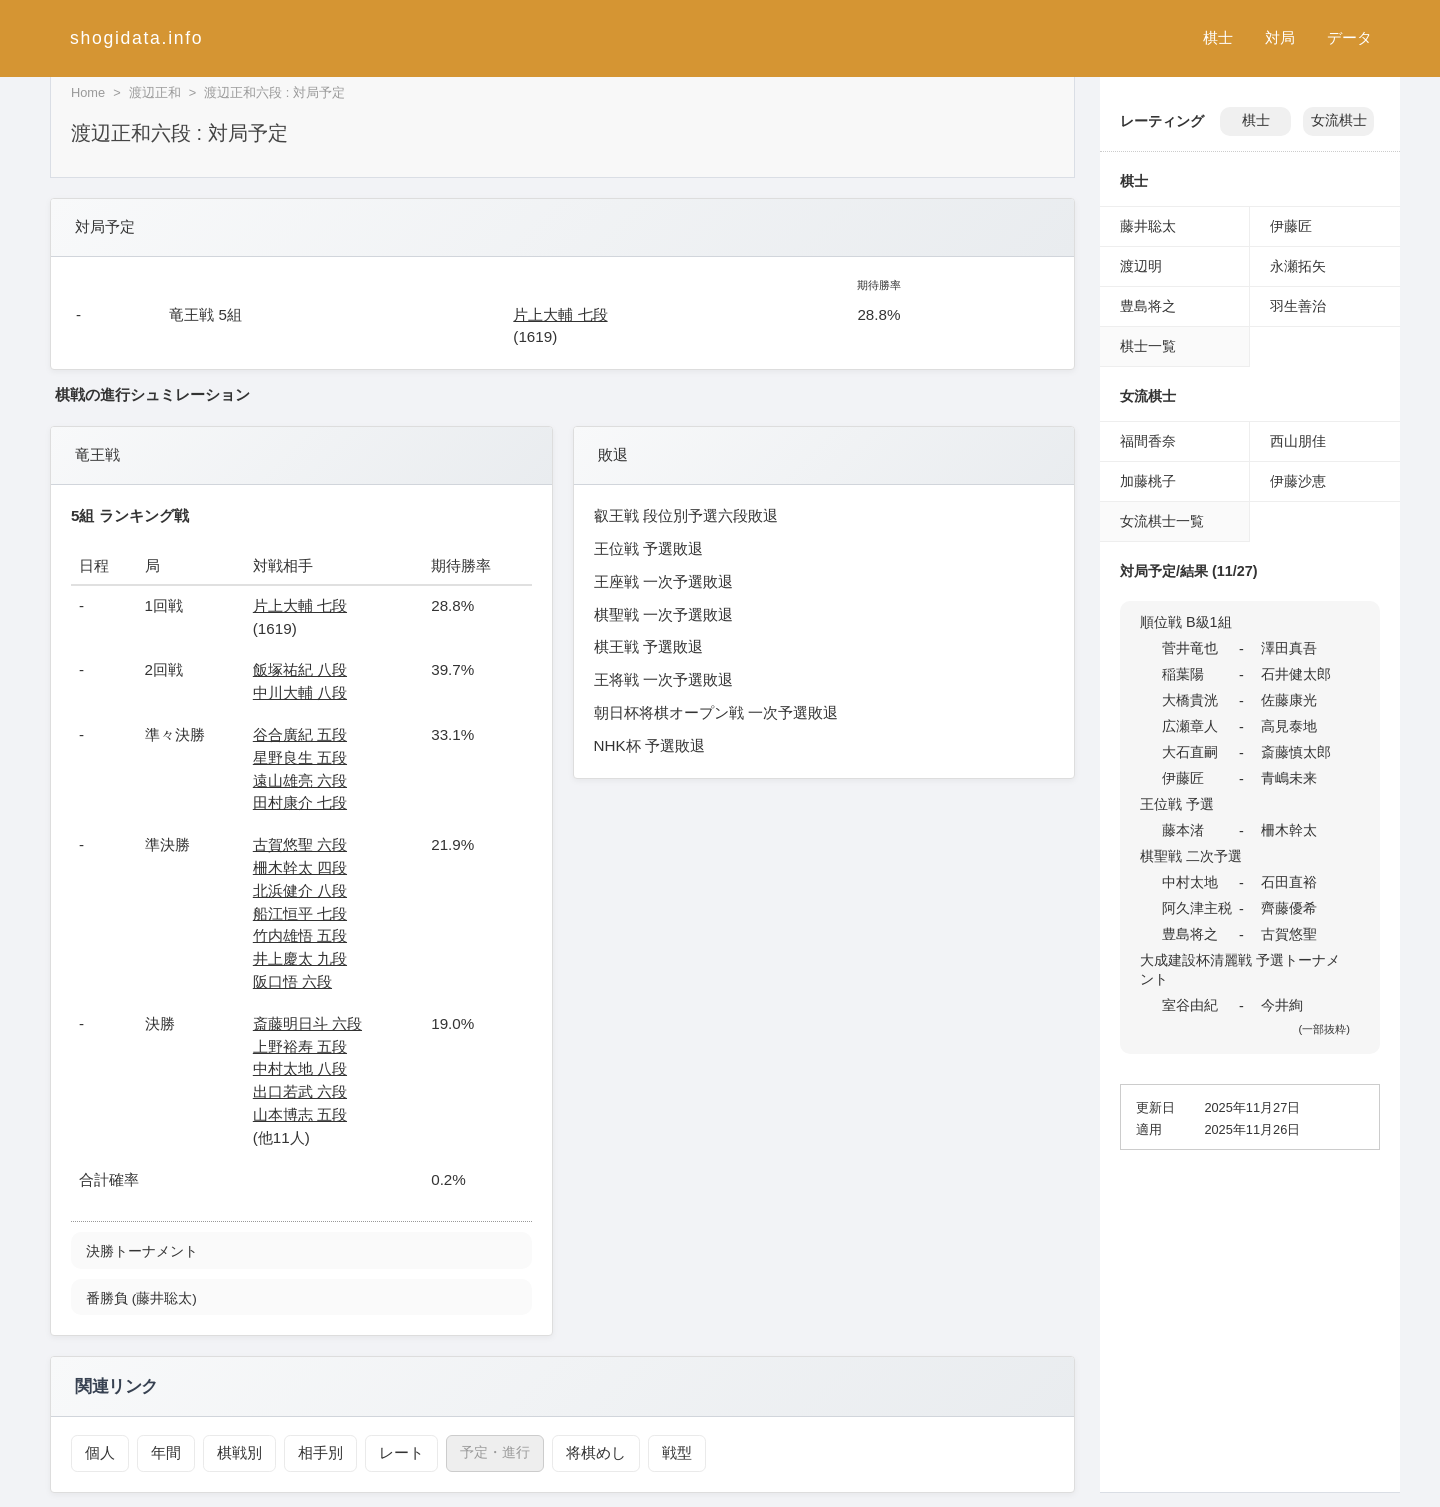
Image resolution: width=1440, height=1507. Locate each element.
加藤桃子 (1148, 481)
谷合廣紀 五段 (300, 734)
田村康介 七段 (300, 802)
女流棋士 (1339, 120)
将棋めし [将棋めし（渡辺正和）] (578, 1452)
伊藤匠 (1291, 226)
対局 (1280, 37)
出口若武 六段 (300, 1091)
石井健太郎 (1296, 674)
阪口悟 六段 (292, 981)
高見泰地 (1289, 726)
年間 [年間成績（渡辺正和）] (162, 1452)
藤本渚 (1183, 830)
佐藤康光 (1289, 700)
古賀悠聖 (1289, 934)
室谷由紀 (1190, 1005)
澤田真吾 (1289, 648)
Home (88, 92)
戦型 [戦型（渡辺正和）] (656, 1452)
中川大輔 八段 (300, 692)
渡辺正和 (155, 92)
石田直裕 (1289, 882)
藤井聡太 (1148, 226)
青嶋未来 (1289, 778)
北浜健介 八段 (300, 890)
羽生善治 (1298, 306)
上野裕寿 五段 (300, 1046)
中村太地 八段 (300, 1068)
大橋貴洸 (1190, 700)
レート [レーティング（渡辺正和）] (388, 1452)
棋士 (1218, 37)
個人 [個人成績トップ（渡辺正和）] (99, 1452)
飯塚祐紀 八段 (300, 669)
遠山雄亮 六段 (300, 780)
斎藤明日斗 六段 (307, 1023)
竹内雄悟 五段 (300, 935)
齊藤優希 (1289, 908)
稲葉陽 (1183, 674)
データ (1349, 37)
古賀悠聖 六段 (300, 844)
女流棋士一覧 (1162, 521)
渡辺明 (1141, 266)
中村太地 (1190, 882)
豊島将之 (1148, 306)
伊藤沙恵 (1298, 481)
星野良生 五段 (300, 757)
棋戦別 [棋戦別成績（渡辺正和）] (233, 1452)
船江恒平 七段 (300, 913)
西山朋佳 (1298, 441)
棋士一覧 (1148, 346)
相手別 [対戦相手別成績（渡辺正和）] (311, 1452)
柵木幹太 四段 (300, 867)
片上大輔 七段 (560, 314)
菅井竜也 (1190, 648)
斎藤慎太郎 (1296, 752)
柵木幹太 (1289, 830)
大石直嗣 (1190, 752)
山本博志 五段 (300, 1114)
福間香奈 (1148, 441)
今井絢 (1282, 1005)
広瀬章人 (1190, 726)
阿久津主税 (1197, 908)
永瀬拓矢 (1298, 266)
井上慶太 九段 (300, 958)
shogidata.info (136, 38)
